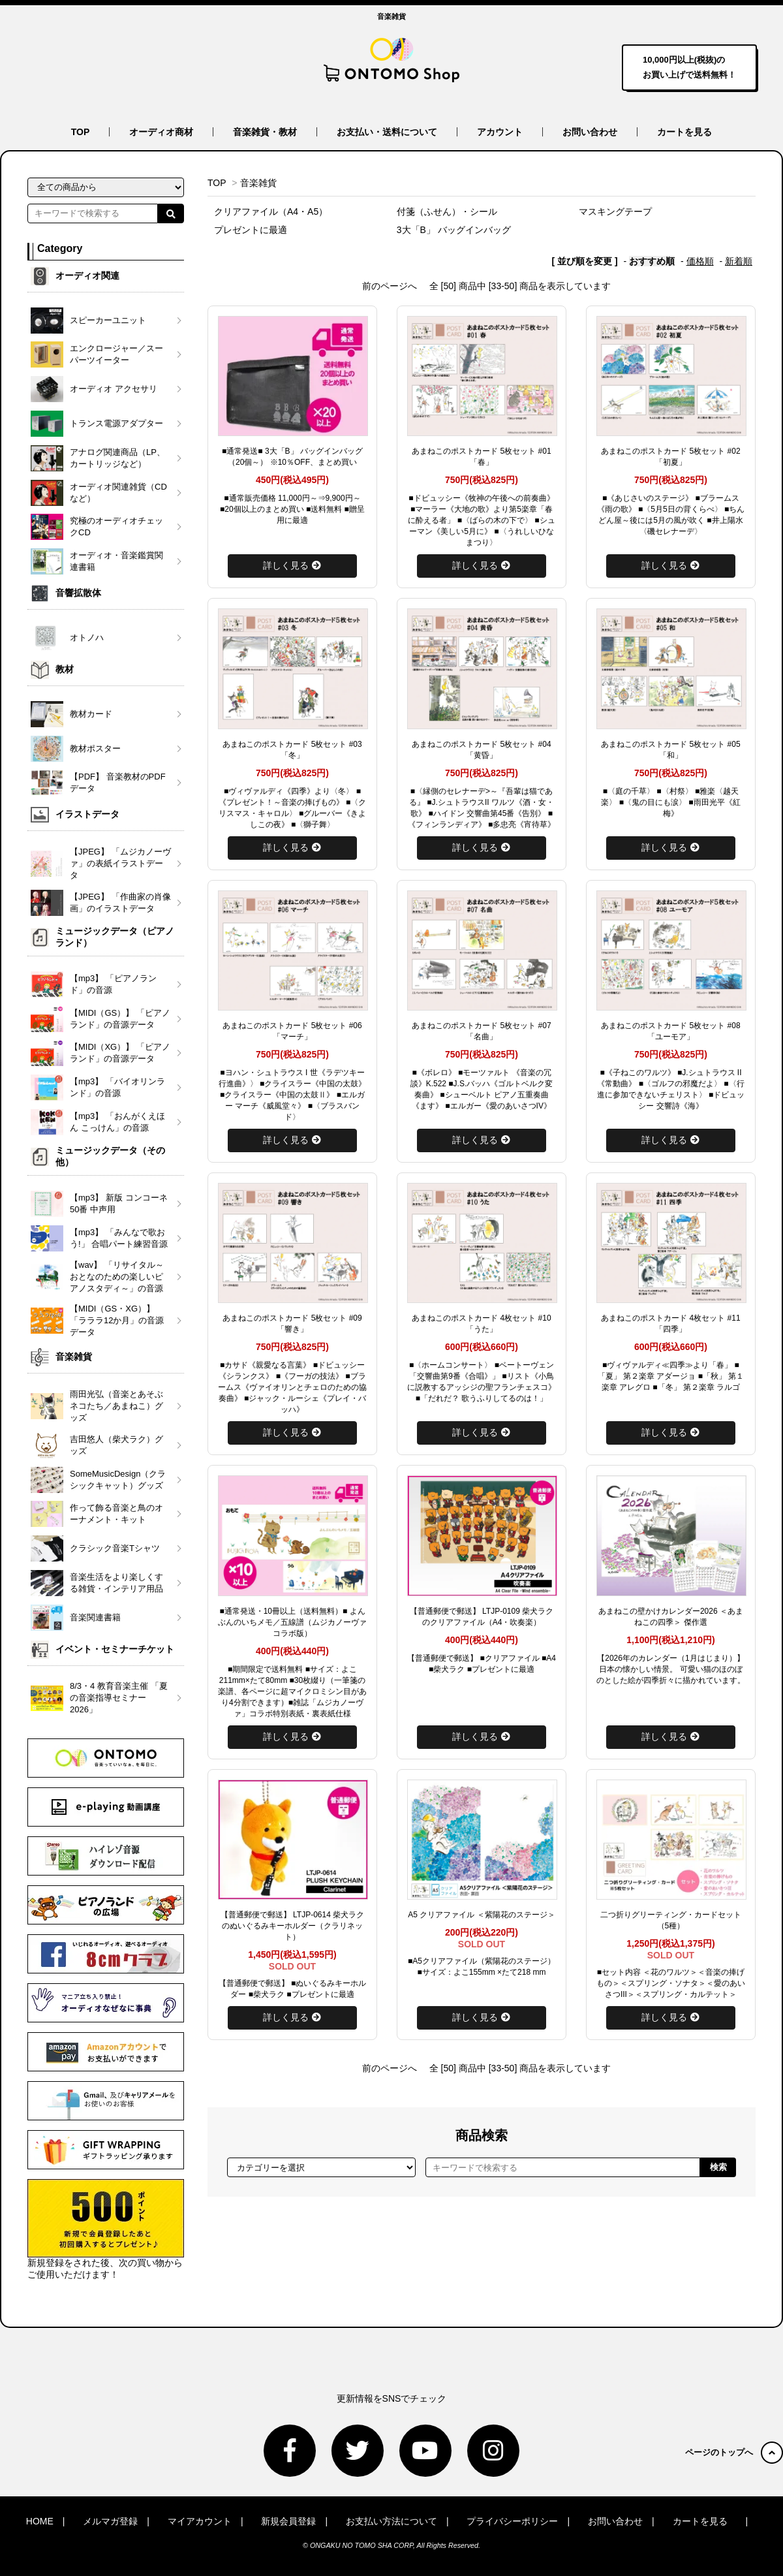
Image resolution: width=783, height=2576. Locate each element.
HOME (40, 2521)
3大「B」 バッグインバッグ (454, 230)
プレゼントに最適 (250, 230)
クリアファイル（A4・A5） (271, 211)
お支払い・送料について (387, 132)
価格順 (700, 261)
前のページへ (389, 286)
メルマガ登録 (110, 2521)
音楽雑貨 (258, 183)
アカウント (500, 132)
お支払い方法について (391, 2521)
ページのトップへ (734, 2452)
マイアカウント (200, 2521)
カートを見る (684, 132)
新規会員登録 (288, 2521)
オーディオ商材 (161, 132)
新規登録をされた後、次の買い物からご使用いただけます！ (105, 2229)
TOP (80, 132)
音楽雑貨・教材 (265, 132)
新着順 (738, 261)
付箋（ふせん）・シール (447, 211)
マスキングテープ (615, 211)
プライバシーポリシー (512, 2521)
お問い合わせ (589, 132)
